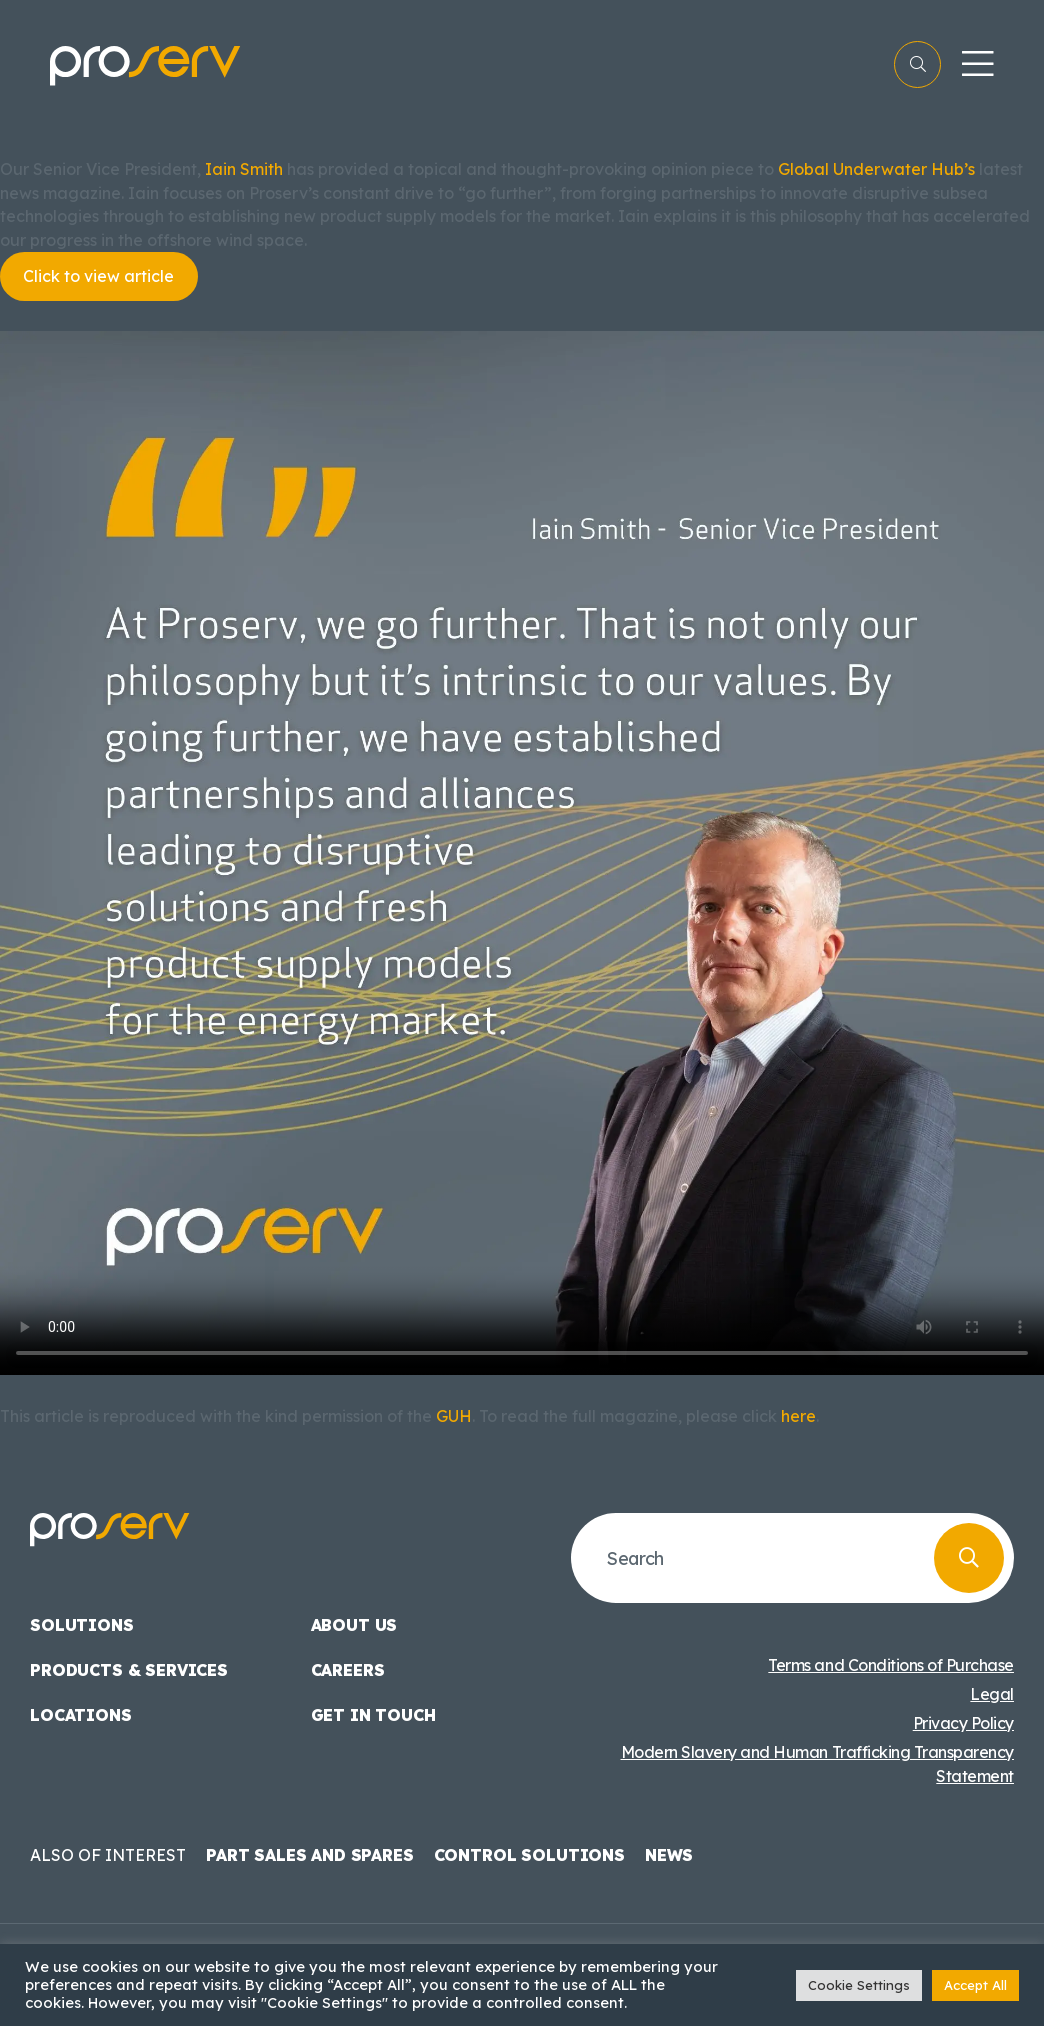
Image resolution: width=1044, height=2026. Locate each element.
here (798, 1416)
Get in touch (373, 1715)
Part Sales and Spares (310, 1855)
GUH (454, 1416)
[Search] (969, 1558)
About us (354, 1625)
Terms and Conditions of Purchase (891, 1665)
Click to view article (98, 276)
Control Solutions (529, 1855)
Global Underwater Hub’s (876, 169)
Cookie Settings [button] (859, 1985)
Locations (81, 1715)
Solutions (82, 1625)
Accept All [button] (975, 1985)
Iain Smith (244, 169)
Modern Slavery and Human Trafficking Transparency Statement (817, 1764)
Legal (992, 1694)
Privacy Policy (963, 1723)
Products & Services (129, 1670)
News (669, 1855)
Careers (348, 1670)
